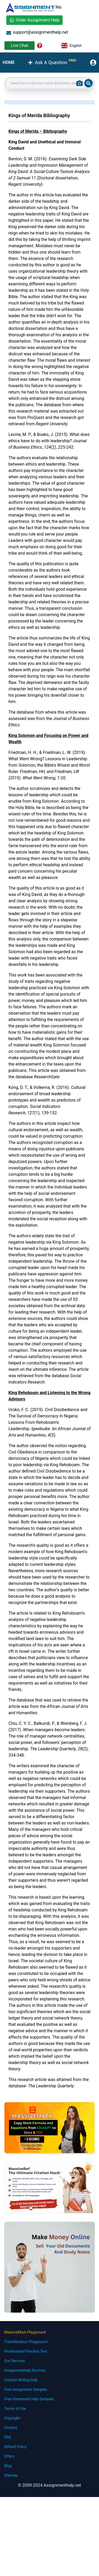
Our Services (14, 2361)
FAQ (7, 2437)
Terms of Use (15, 2408)
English (71, 45)
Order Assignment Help (34, 20)
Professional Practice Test (25, 2351)
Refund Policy (15, 2447)
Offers (9, 2456)
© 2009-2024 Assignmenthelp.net (49, 2485)
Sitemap (11, 2475)
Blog (8, 2466)
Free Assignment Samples (25, 2389)
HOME (9, 62)
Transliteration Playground (25, 2342)
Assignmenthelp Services (25, 2370)
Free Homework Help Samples (29, 2399)
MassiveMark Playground (25, 2332)
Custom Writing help (20, 2380)
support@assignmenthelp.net (37, 32)
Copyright (12, 2418)
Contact (10, 2427)
